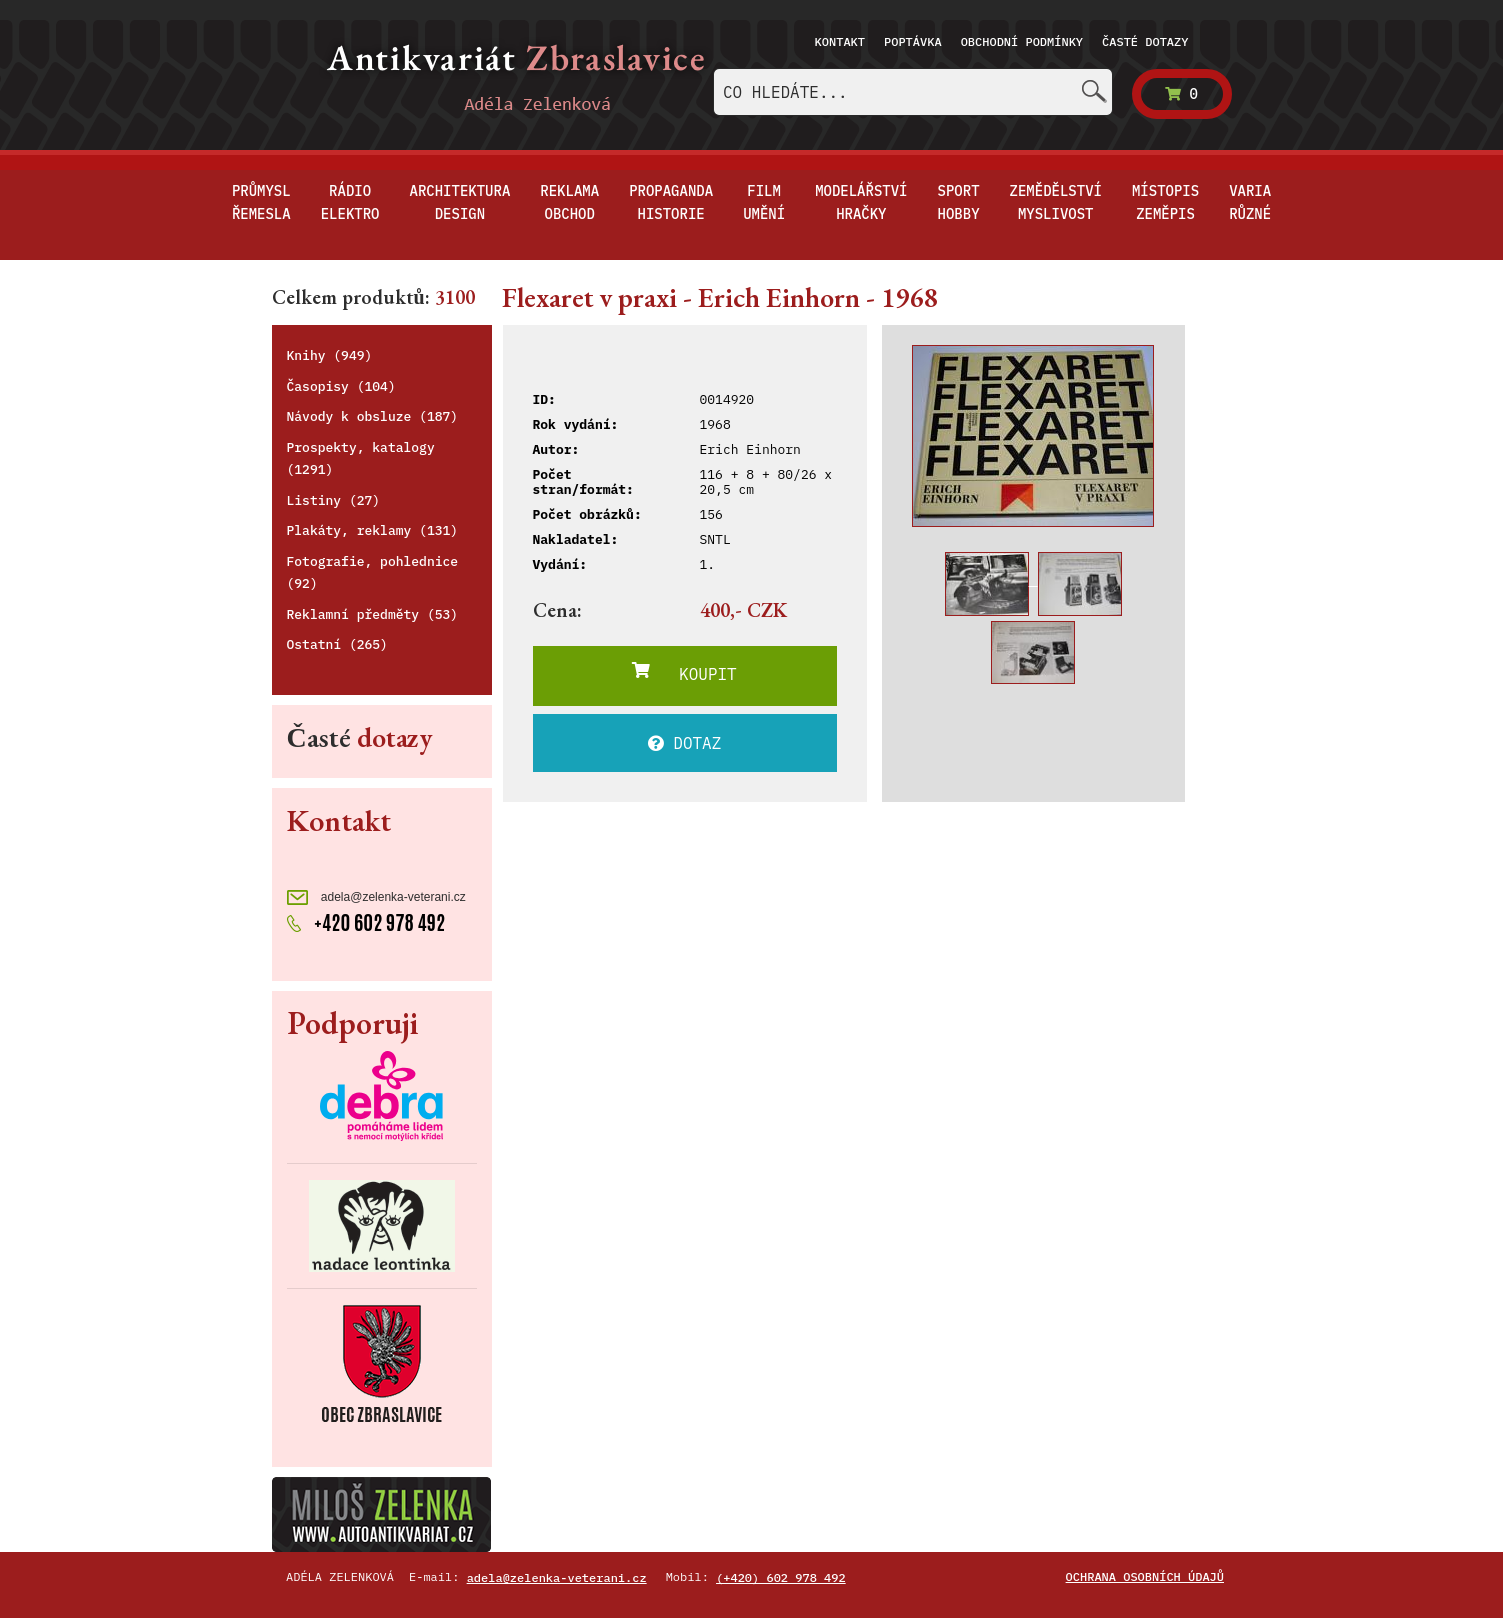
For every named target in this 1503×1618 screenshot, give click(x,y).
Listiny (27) (334, 500)
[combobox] (913, 92)
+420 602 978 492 (366, 921)
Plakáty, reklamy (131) (373, 530)
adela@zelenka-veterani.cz (376, 897)
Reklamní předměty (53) (373, 614)
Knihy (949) (330, 355)
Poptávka (913, 41)
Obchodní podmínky (1022, 41)
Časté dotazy (1145, 41)
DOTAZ (685, 743)
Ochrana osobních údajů (1145, 1576)
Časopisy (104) (341, 386)
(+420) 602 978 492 (781, 1577)
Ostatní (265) (337, 644)
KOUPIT (684, 673)
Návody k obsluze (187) (373, 416)
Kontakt (840, 41)
